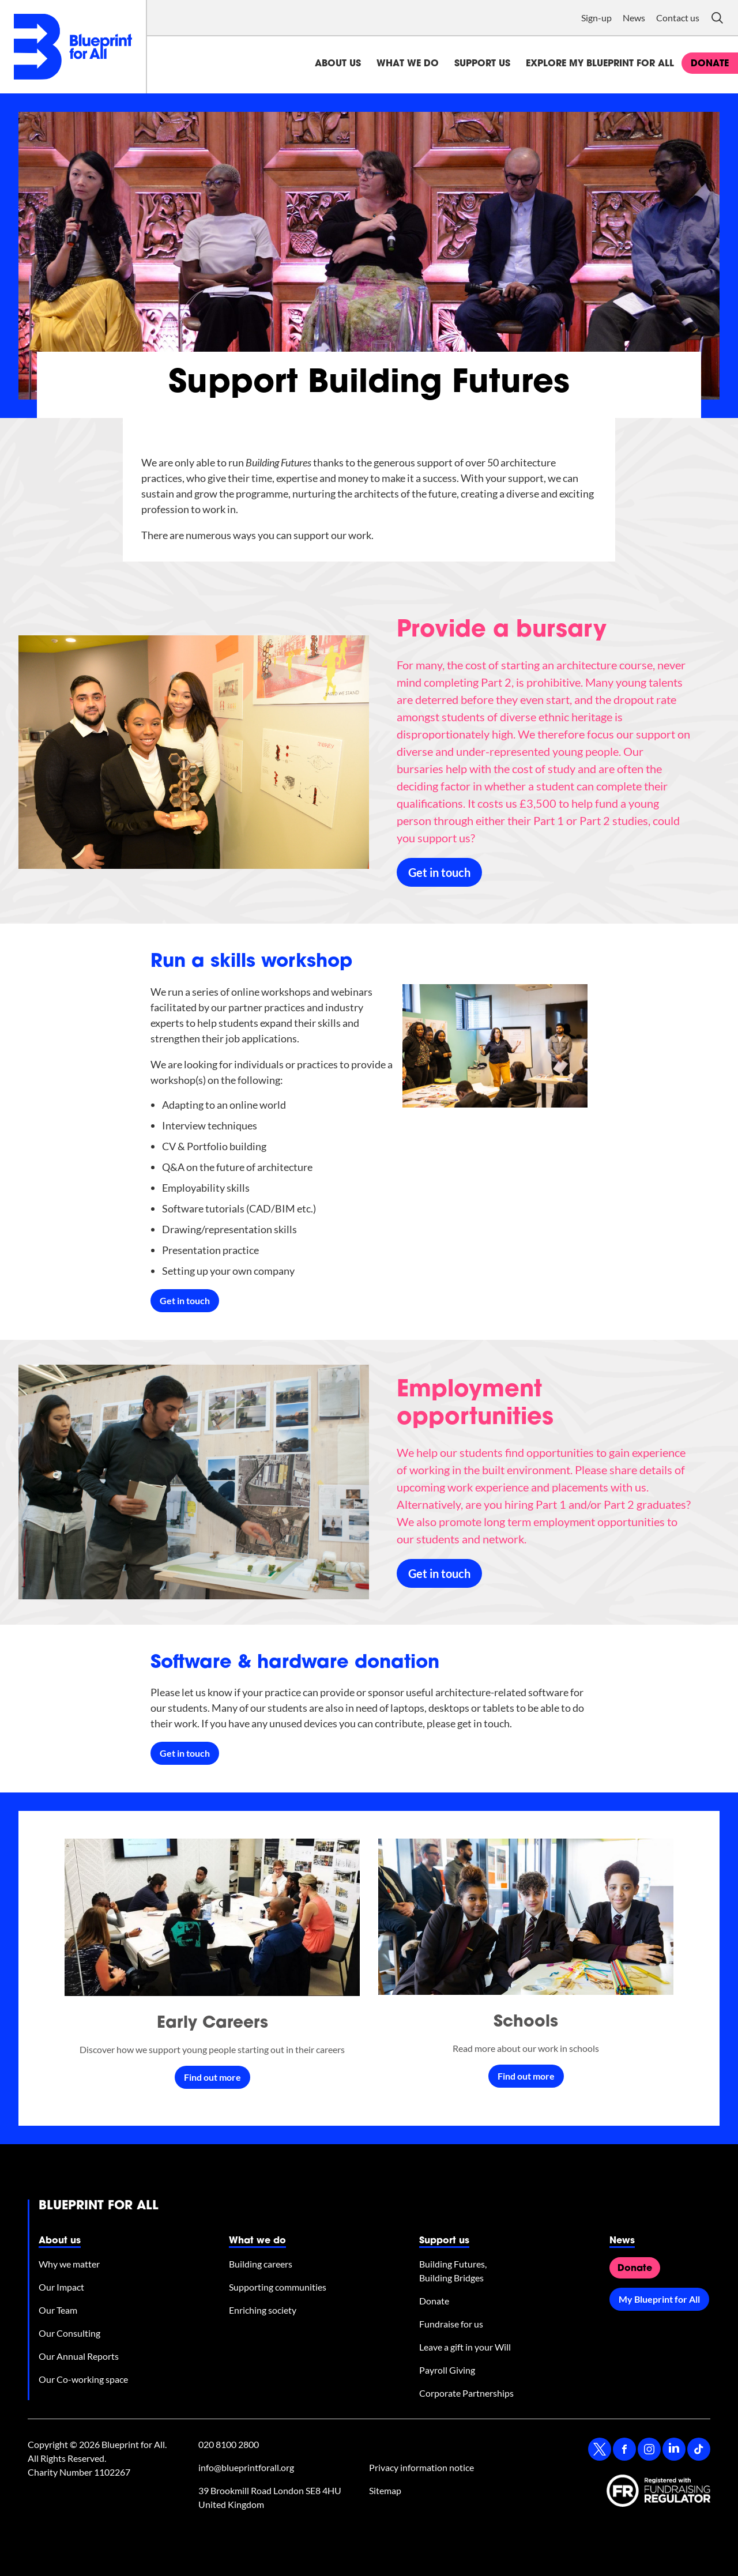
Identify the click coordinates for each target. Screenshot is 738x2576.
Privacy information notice (421, 2467)
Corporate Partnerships (466, 2392)
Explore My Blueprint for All (600, 64)
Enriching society (262, 2309)
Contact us (677, 17)
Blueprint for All (99, 2206)
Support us (482, 64)
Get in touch (439, 872)
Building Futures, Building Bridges (453, 2270)
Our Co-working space (83, 2379)
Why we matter (69, 2263)
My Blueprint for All (659, 2298)
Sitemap (385, 2490)
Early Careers (212, 2024)
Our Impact (61, 2286)
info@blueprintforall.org (246, 2467)
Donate (434, 2300)
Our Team (58, 2309)
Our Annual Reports (79, 2356)
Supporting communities (277, 2286)
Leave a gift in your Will (465, 2346)
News (634, 17)
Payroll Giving (447, 2369)
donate (710, 64)
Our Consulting (69, 2333)
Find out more (212, 2077)
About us (338, 64)
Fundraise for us (451, 2323)
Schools (526, 2022)
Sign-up (596, 17)
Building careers (260, 2263)
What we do (407, 64)
